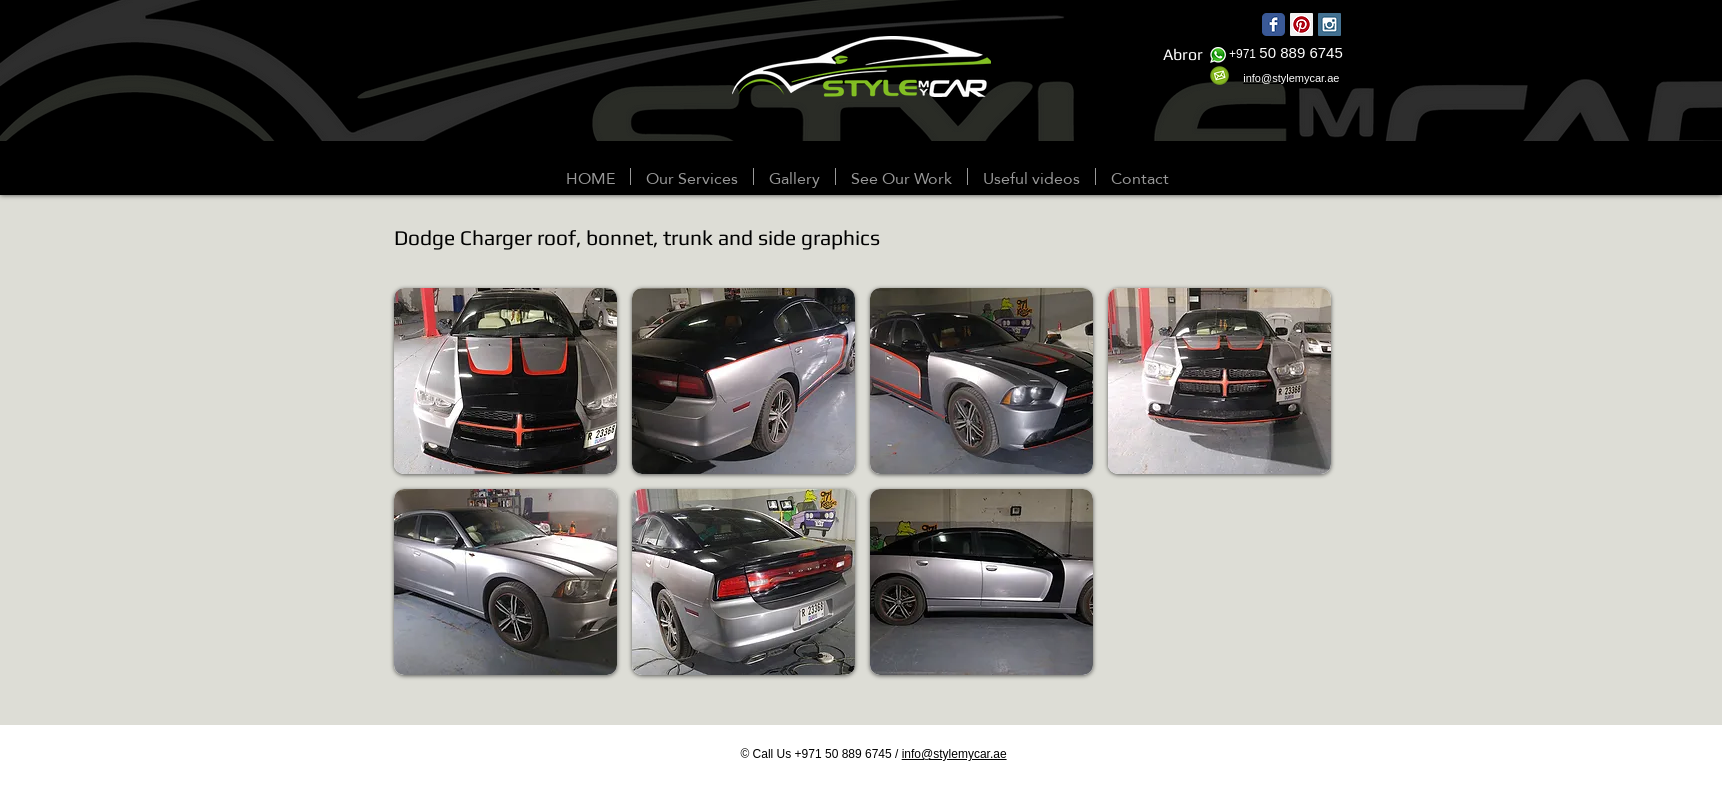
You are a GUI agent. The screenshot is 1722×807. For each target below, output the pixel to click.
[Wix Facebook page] (1273, 24)
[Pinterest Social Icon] (1301, 24)
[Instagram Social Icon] (1329, 24)
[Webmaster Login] (133, 178)
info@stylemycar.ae (954, 754)
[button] (794, 176)
